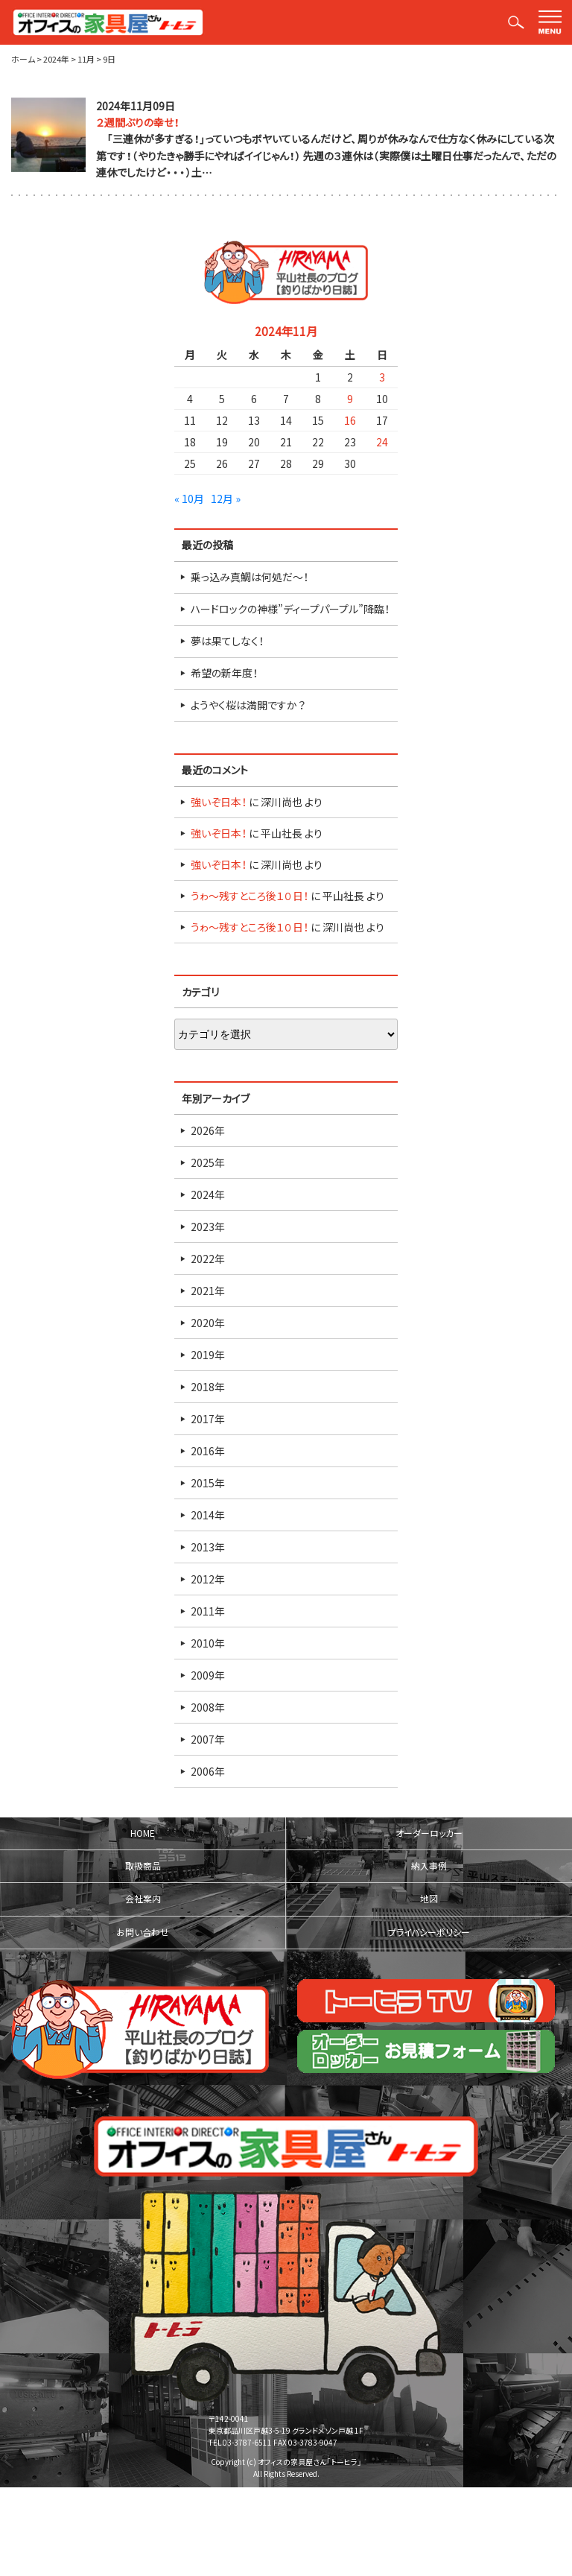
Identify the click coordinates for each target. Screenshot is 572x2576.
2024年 (208, 1194)
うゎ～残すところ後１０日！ (249, 895)
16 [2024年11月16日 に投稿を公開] (350, 420)
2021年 (208, 1290)
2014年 (208, 1514)
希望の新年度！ (224, 672)
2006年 (208, 1771)
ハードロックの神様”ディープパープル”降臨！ (290, 608)
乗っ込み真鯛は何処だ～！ (249, 576)
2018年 (208, 1386)
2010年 (208, 1643)
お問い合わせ (142, 1932)
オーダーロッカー (429, 1833)
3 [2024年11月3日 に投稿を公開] (382, 377)
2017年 (208, 1418)
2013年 (208, 1546)
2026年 (208, 1130)
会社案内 (143, 1898)
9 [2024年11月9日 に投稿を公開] (350, 398)
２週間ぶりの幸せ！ (137, 122)
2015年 (208, 1482)
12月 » (226, 498)
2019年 (208, 1354)
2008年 (208, 1707)
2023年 (208, 1226)
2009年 (208, 1675)
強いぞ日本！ (219, 801)
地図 (429, 1898)
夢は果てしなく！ (227, 640)
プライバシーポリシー (429, 1932)
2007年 (208, 1739)
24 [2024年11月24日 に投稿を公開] (382, 441)
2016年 (208, 1450)
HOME (142, 1833)
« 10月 (189, 498)
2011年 (208, 1611)
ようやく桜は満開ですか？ (248, 704)
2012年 (208, 1579)
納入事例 (429, 1866)
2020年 (208, 1322)
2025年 (208, 1162)
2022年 (208, 1258)
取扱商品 (143, 1866)
